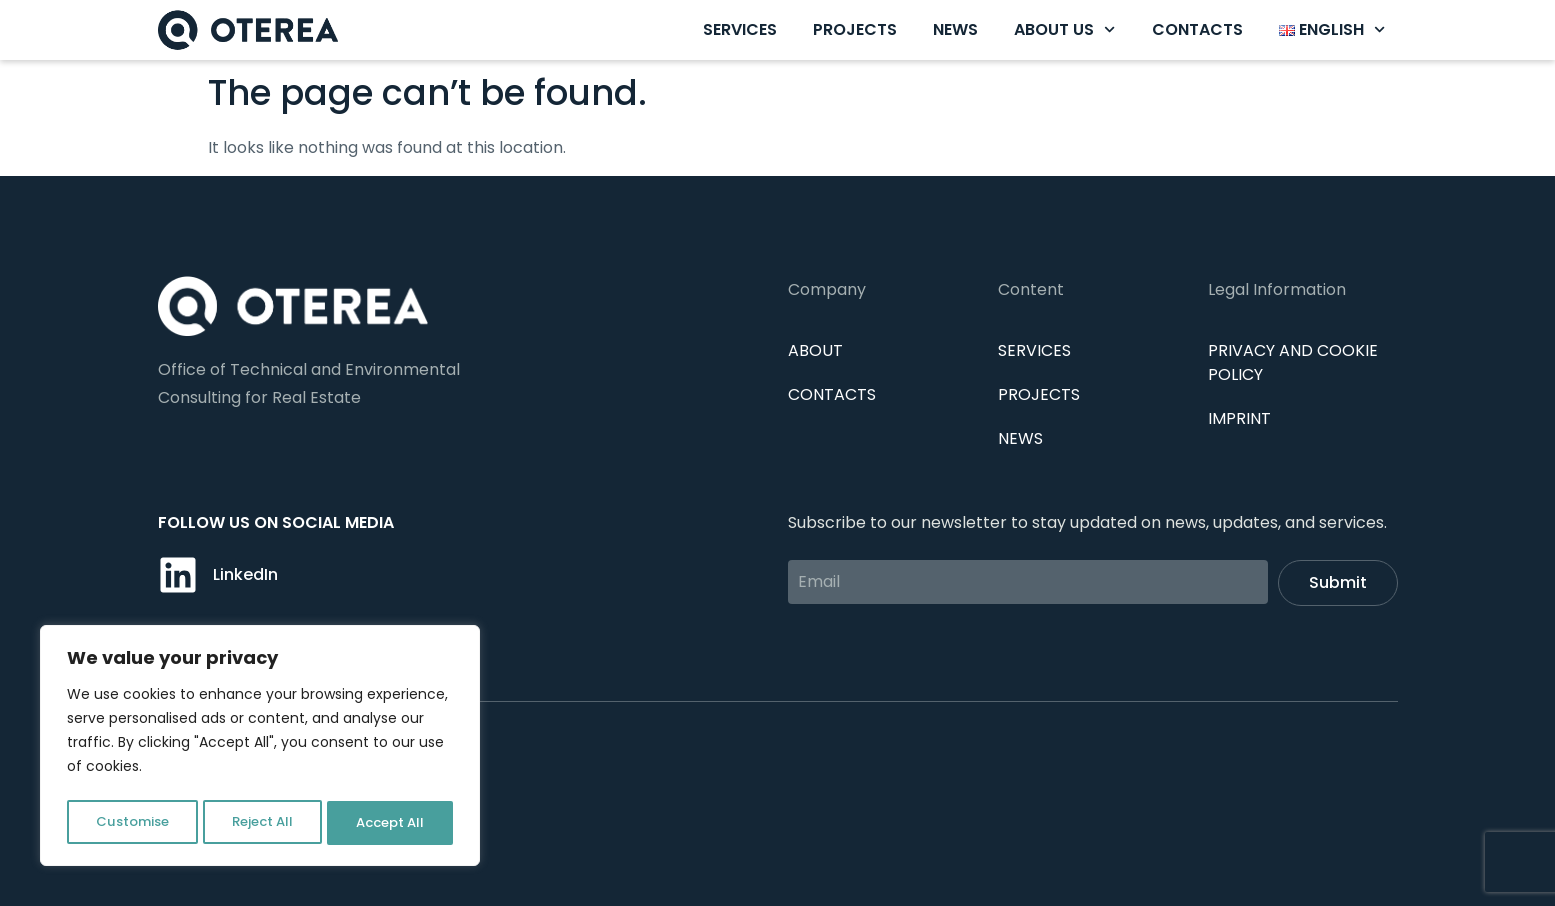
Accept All (390, 823)
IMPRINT (1239, 418)
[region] (260, 749)
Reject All (261, 823)
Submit (1338, 582)
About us (1064, 29)
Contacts (1197, 29)
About (815, 350)
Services (740, 29)
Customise (131, 823)
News (955, 29)
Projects (855, 29)
